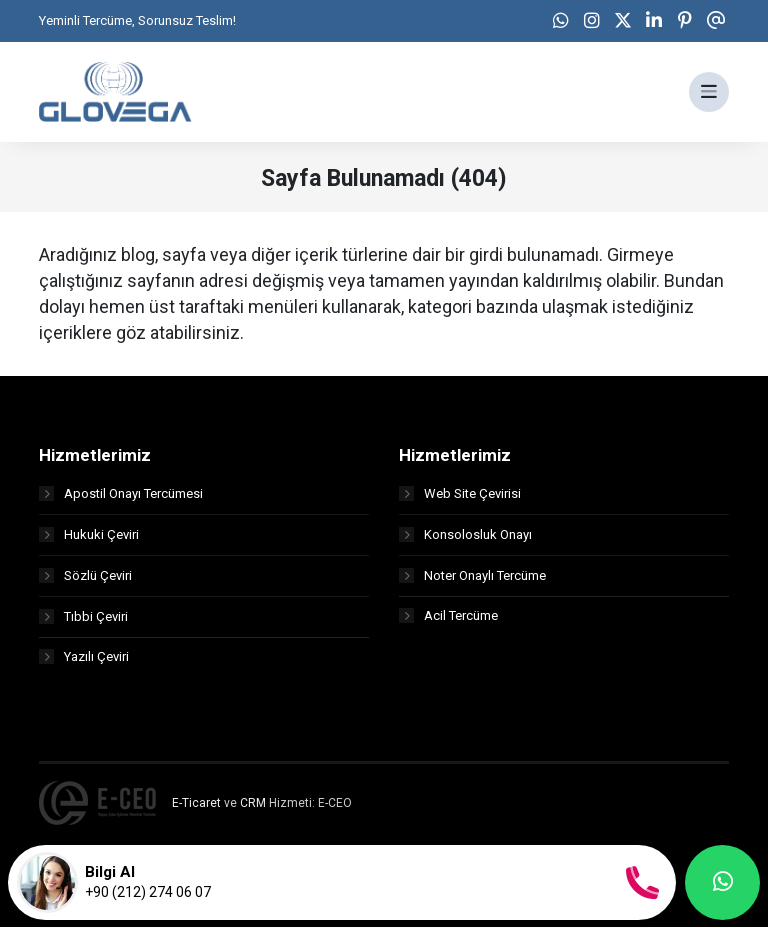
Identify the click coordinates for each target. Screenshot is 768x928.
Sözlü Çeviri (85, 575)
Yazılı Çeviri (84, 657)
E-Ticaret (196, 804)
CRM (253, 804)
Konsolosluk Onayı (465, 534)
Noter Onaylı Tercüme (472, 575)
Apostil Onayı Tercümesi (121, 493)
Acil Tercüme (448, 616)
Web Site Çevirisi (460, 493)
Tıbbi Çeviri (83, 616)
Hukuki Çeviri (89, 534)
